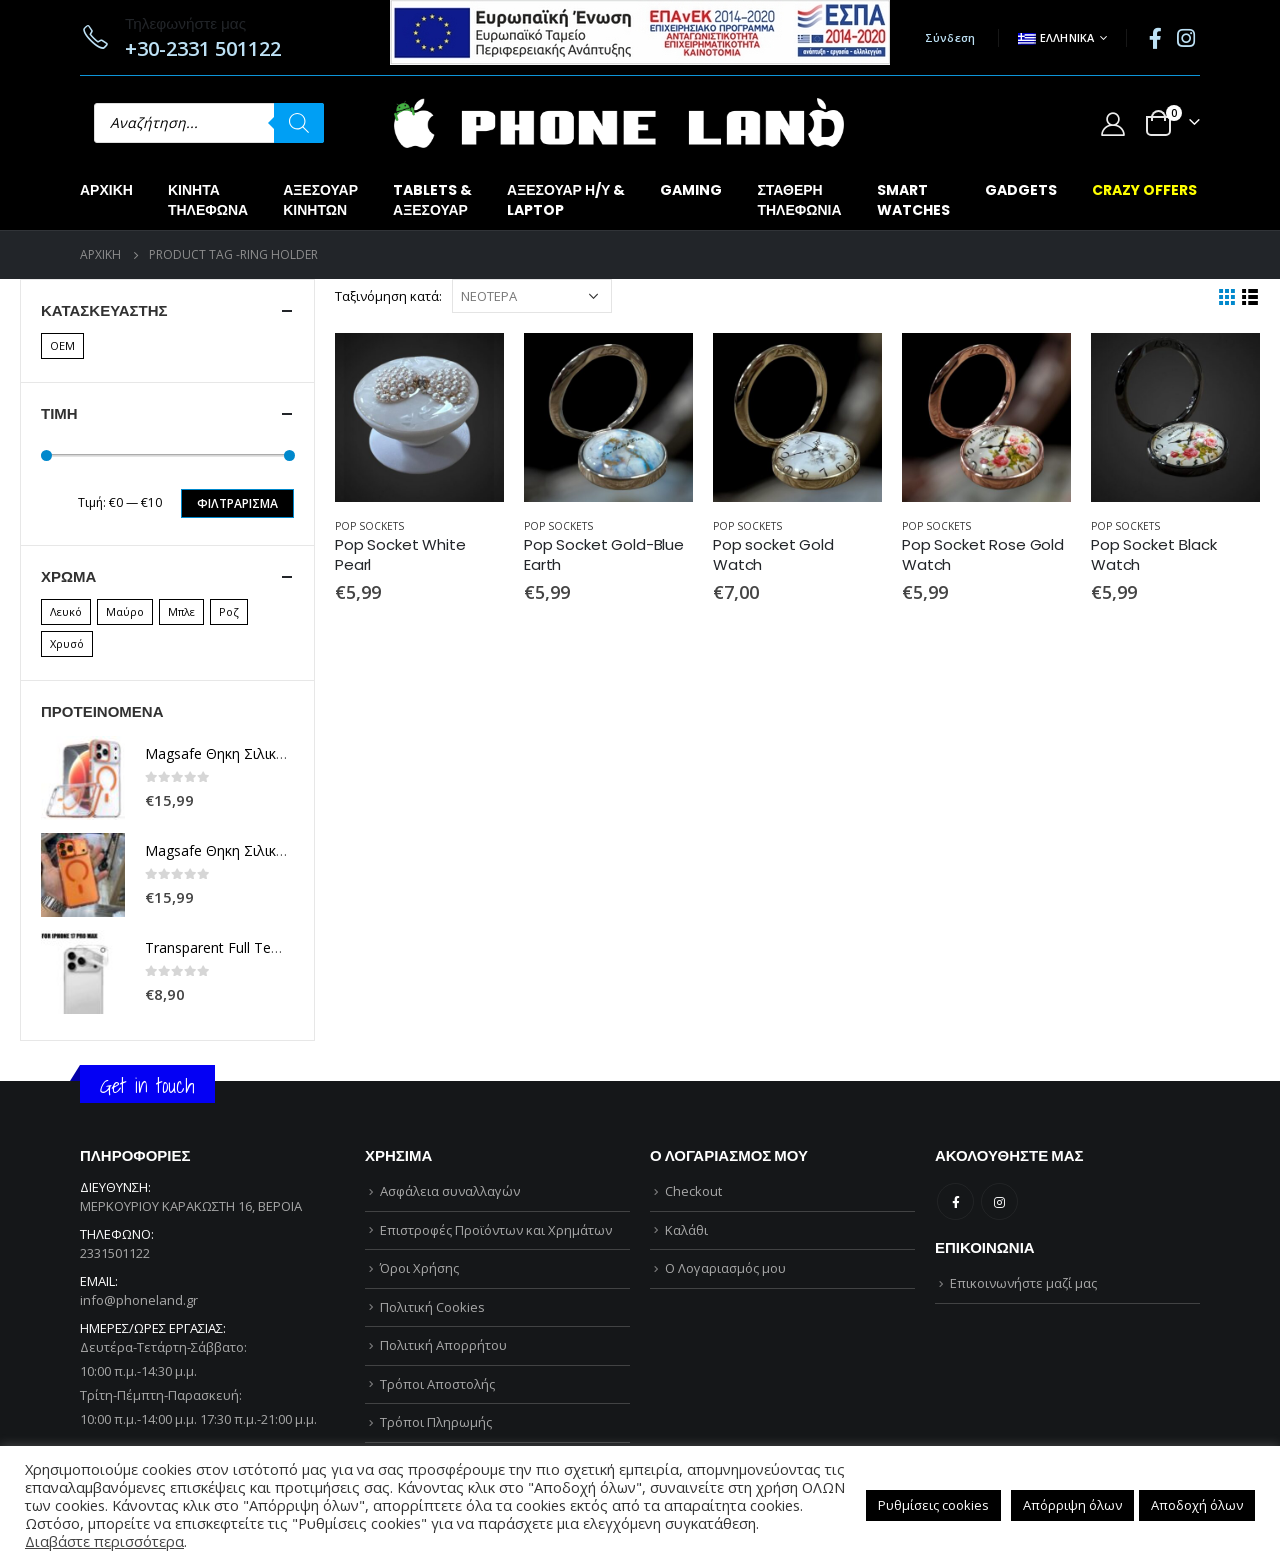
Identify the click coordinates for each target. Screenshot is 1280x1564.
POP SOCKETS (369, 526)
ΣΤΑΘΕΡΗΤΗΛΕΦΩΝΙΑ (799, 200)
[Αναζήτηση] (299, 123)
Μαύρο (125, 611)
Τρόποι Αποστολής (437, 1384)
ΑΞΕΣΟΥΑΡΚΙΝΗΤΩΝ (320, 200)
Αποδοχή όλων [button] (1197, 1505)
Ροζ (229, 611)
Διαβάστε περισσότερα (104, 1541)
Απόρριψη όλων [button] (1072, 1505)
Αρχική (106, 190)
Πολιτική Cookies (432, 1307)
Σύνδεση (950, 37)
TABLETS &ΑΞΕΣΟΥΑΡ (432, 200)
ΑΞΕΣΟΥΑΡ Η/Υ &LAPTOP (566, 200)
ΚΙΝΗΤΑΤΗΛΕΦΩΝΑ (208, 200)
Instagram (999, 1201)
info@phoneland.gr (139, 1300)
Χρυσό (67, 643)
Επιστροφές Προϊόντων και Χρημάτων (496, 1230)
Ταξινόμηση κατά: (388, 296)
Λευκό (66, 611)
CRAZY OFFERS (1144, 190)
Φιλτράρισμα (237, 503)
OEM (62, 345)
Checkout (693, 1191)
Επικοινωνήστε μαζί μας (1023, 1283)
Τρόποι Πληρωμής (436, 1422)
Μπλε (181, 611)
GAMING (691, 190)
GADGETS (1021, 190)
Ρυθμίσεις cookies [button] (933, 1505)
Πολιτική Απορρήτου (443, 1345)
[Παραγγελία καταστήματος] (532, 296)
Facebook (955, 1201)
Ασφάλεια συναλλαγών (450, 1191)
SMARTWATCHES (913, 200)
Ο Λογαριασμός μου (725, 1268)
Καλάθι (686, 1230)
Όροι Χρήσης (419, 1268)
